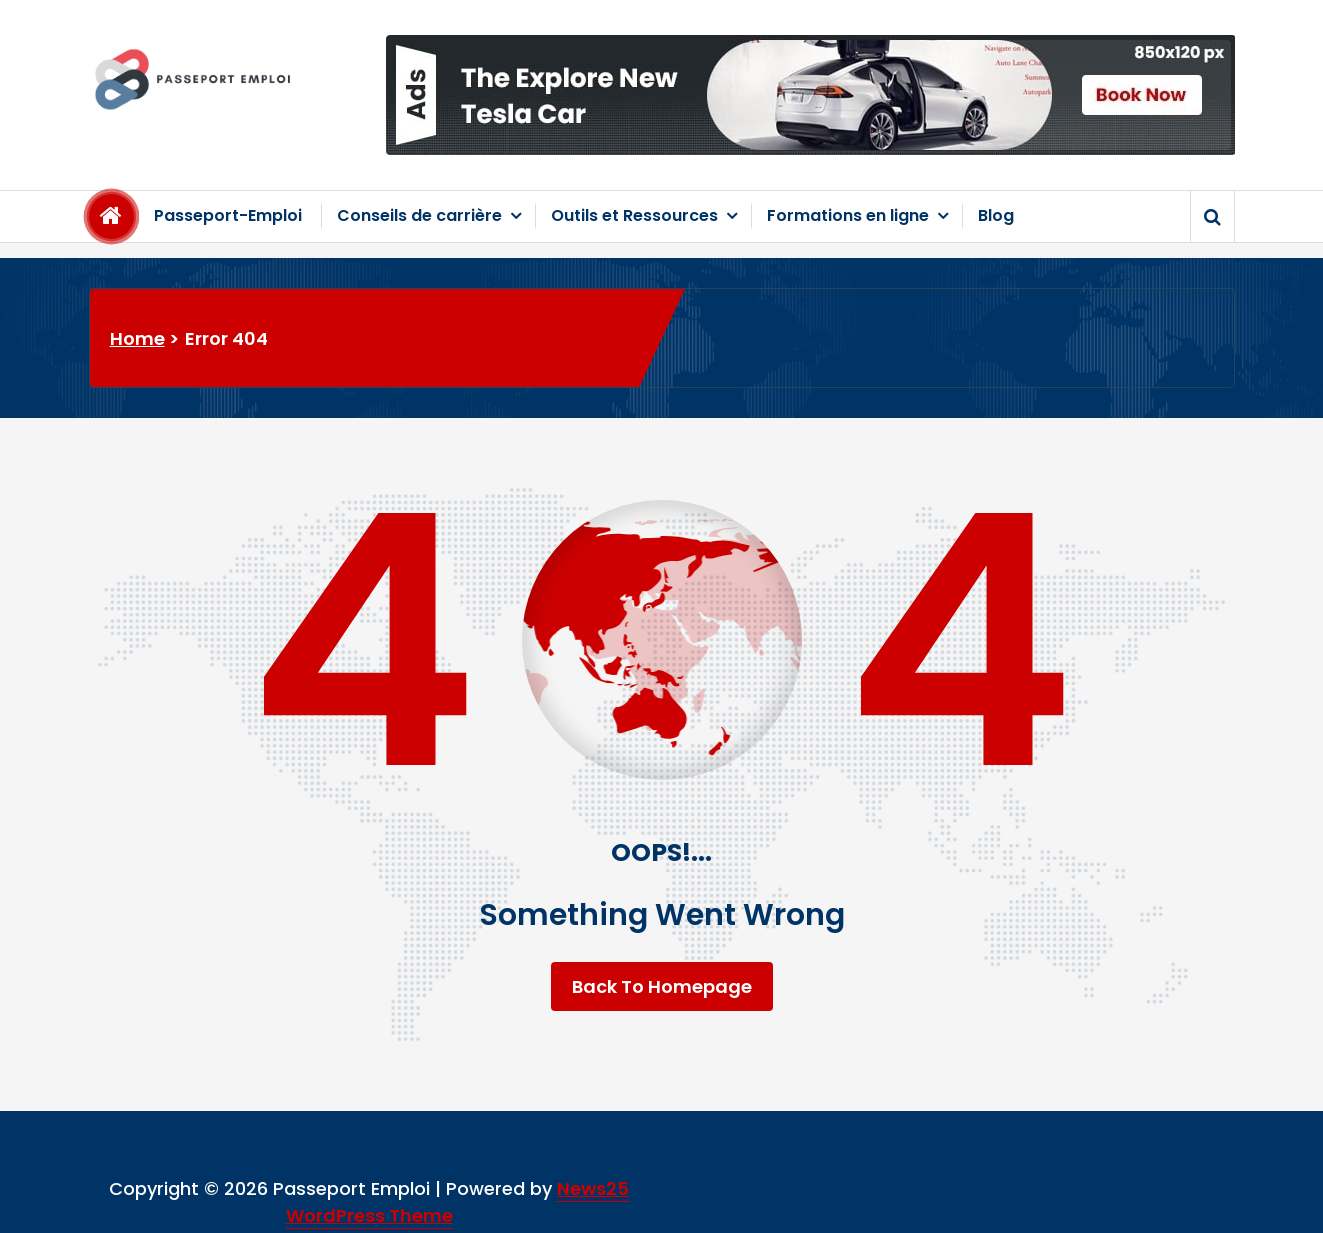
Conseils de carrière (419, 215)
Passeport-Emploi (228, 215)
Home (137, 338)
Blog (996, 215)
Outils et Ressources (634, 215)
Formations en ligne (848, 215)
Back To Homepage (662, 986)
